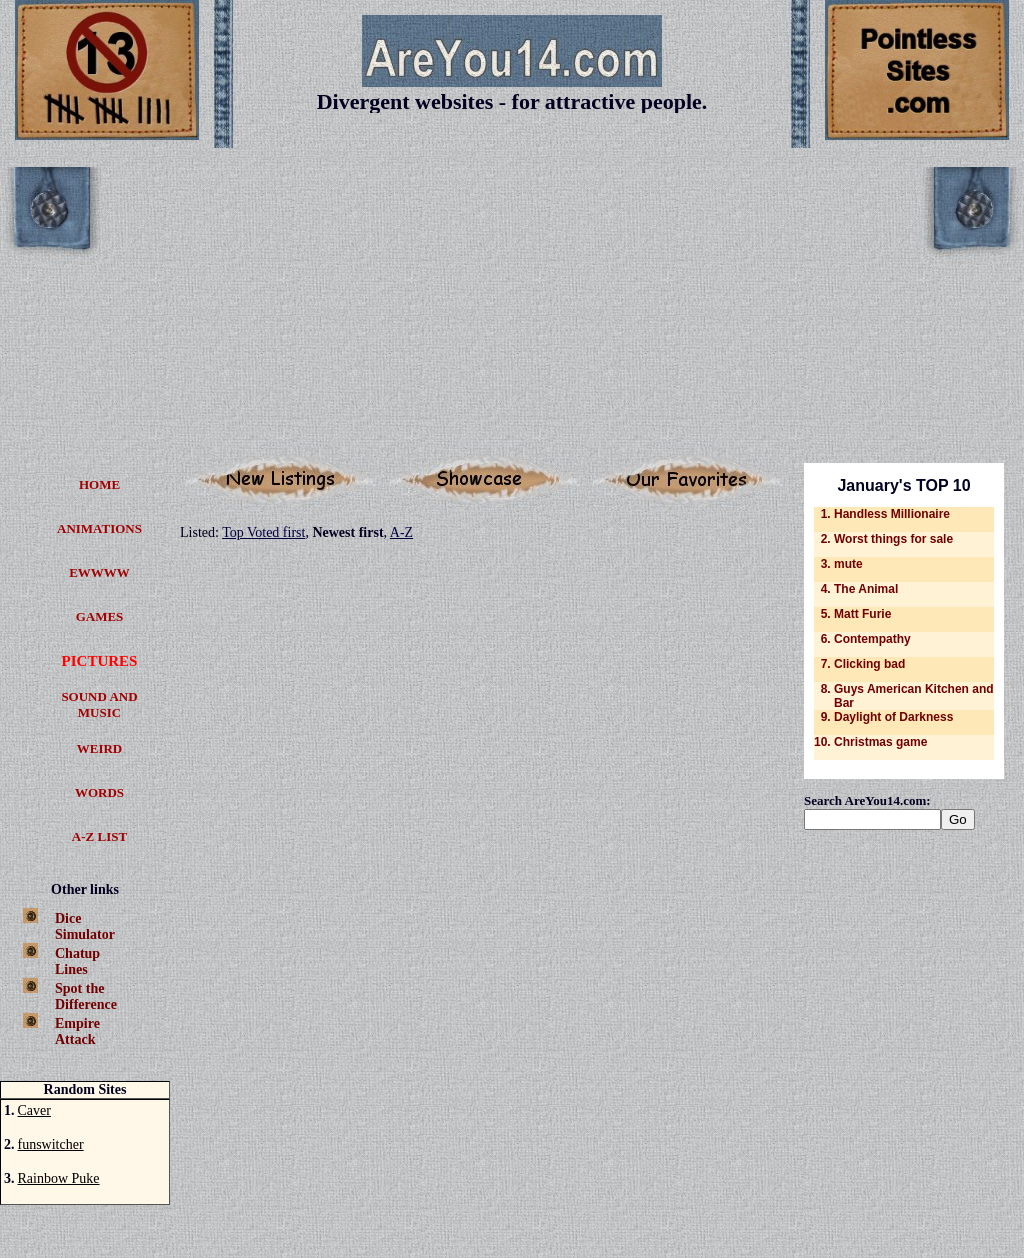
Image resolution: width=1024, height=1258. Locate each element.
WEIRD (100, 748)
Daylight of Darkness (893, 717)
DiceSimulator (85, 926)
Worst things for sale (893, 539)
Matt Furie (862, 614)
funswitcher (51, 1144)
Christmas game (880, 742)
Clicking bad (869, 664)
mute (848, 564)
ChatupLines (77, 961)
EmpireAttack (77, 1031)
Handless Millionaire (892, 514)
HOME (99, 484)
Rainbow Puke (59, 1178)
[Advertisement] (512, 307)
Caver (34, 1110)
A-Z (401, 532)
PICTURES (100, 661)
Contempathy (872, 639)
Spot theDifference (86, 996)
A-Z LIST (99, 836)
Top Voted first (263, 532)
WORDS (99, 792)
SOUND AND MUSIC (99, 704)
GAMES (100, 616)
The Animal (866, 589)
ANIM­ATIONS (99, 528)
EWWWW (99, 572)
